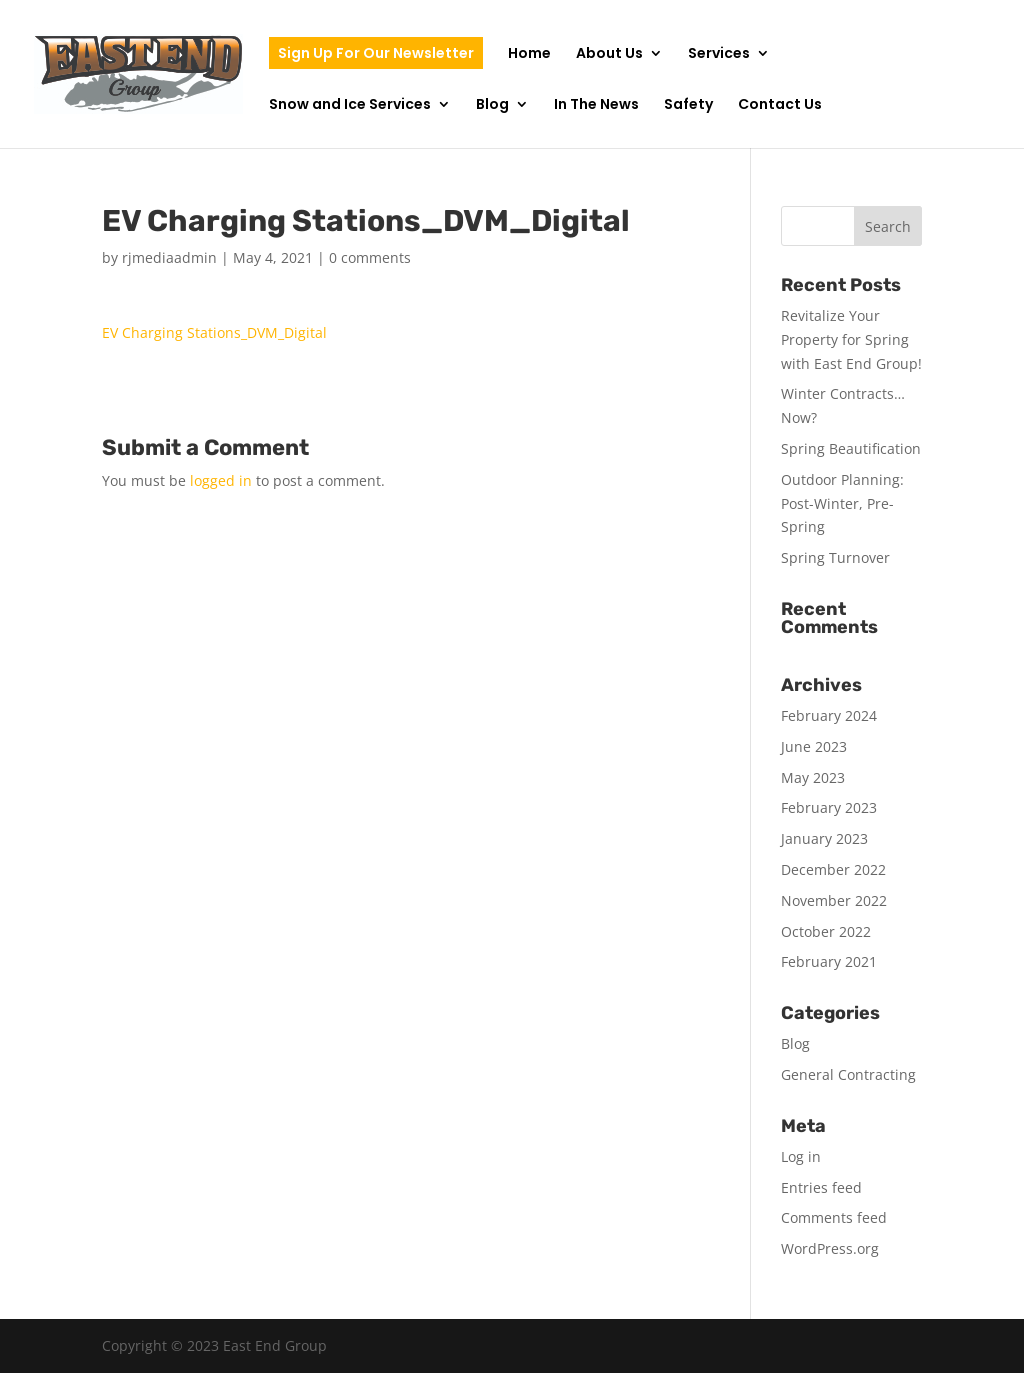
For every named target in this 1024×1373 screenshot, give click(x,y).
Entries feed (821, 1187)
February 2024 (829, 715)
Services (719, 54)
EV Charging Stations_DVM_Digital (214, 332)
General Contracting (848, 1074)
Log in (801, 1156)
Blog (492, 105)
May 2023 (813, 777)
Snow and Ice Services (350, 105)
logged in (221, 480)
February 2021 (829, 961)
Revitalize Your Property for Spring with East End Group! (851, 339)
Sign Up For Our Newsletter (376, 53)
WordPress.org (830, 1248)
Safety (688, 105)
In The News (596, 105)
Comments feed (834, 1217)
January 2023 (824, 838)
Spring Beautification (851, 448)
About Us (609, 54)
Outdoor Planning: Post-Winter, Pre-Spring (842, 503)
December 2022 (833, 869)
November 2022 (834, 900)
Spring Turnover (835, 557)
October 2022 (826, 931)
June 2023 (814, 746)
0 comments (370, 257)
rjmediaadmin (169, 257)
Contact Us (780, 105)
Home (529, 54)
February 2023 (829, 807)
